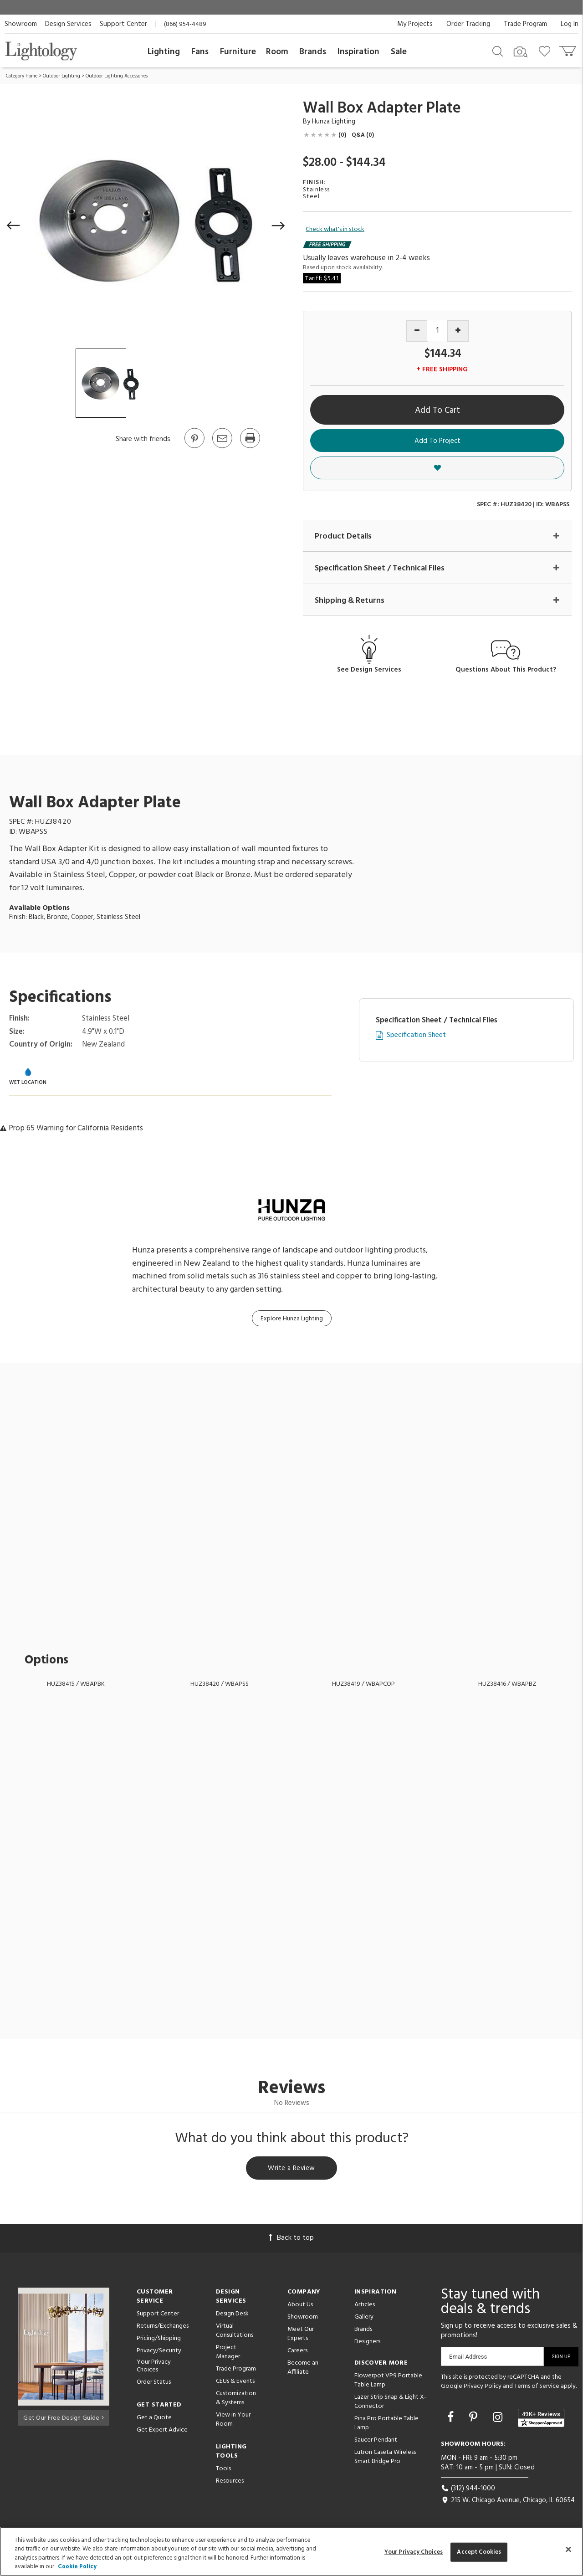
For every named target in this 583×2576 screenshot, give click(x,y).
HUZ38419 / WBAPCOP (363, 1684)
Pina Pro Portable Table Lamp (386, 2425)
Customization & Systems (236, 2400)
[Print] (250, 447)
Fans (200, 52)
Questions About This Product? (505, 670)
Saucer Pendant (375, 2442)
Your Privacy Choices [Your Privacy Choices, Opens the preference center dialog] (413, 2552)
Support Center (123, 24)
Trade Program (525, 24)
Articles (364, 2307)
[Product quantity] (437, 330)
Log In (569, 24)
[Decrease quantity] (417, 331)
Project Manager (228, 2354)
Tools (223, 2471)
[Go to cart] (568, 48)
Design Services (68, 24)
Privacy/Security (159, 2353)
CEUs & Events (235, 2383)
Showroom (21, 24)
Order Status (154, 2384)
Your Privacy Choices (154, 2368)
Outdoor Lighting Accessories (117, 76)
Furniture (238, 52)
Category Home (21, 76)
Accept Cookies (479, 2552)
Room (277, 52)
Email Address (468, 2358)
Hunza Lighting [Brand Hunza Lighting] (333, 121)
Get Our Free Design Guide (63, 2418)
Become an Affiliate (302, 2370)
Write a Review (292, 2170)
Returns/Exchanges (163, 2328)
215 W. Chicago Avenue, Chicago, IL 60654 (508, 2502)
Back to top (291, 2240)
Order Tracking (468, 24)
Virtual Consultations (234, 2333)
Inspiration (358, 52)
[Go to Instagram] (498, 2420)
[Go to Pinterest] (194, 447)
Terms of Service (536, 2388)
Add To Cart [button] (437, 410)
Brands (312, 52)
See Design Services (369, 670)
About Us (300, 2307)
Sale (399, 52)
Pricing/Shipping (159, 2340)
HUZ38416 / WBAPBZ (507, 1684)
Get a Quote (154, 2419)
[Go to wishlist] (546, 50)
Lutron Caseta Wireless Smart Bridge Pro (385, 2459)
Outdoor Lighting (61, 76)
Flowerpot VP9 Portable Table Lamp (388, 2382)
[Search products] (497, 50)
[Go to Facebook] (452, 2420)
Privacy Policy (482, 2388)
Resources (230, 2483)
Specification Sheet (416, 1036)
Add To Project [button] (437, 441)
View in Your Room (233, 2422)
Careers (297, 2353)
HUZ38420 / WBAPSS (219, 1684)
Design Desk (232, 2316)
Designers (367, 2344)
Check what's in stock (335, 230)
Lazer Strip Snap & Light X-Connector (390, 2404)
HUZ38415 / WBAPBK (76, 1684)
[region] (291, 2551)
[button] (13, 225)
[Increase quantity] (458, 331)
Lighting (164, 52)
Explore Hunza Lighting (292, 1319)
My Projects (415, 24)
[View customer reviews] (541, 2420)
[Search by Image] (520, 52)
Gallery (363, 2319)
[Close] (568, 2549)
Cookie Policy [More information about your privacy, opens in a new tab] (77, 2566)
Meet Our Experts (300, 2336)
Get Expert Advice (162, 2432)
